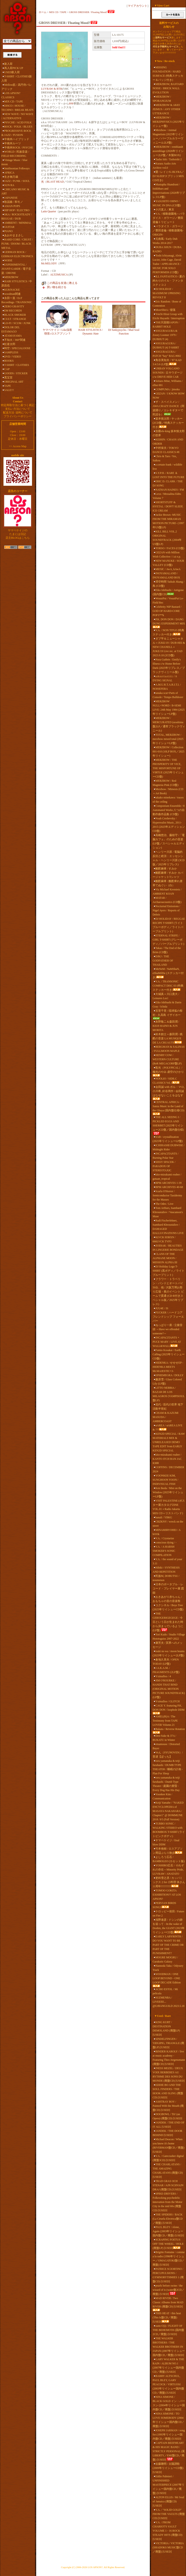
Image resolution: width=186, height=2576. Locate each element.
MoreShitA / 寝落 (165, 310)
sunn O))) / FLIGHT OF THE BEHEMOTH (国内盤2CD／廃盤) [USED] (168, 2330)
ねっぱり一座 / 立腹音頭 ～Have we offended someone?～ (168, 1329)
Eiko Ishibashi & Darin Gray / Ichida (167, 1004)
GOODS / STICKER (16, 373)
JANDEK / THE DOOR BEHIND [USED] (167, 2133)
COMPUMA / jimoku (167, 389)
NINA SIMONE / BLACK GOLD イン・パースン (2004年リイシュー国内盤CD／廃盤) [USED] (169, 2403)
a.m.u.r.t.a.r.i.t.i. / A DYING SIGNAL (165, 678)
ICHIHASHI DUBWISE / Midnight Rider (168, 1147)
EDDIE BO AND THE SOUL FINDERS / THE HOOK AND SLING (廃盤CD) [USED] (168, 2091)
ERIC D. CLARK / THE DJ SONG (168, 483)
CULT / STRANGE (15, 319)
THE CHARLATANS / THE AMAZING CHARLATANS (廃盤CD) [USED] (168, 2171)
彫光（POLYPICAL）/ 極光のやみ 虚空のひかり (168, 1071)
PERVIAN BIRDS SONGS (164, 1905)
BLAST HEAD (55, 181)
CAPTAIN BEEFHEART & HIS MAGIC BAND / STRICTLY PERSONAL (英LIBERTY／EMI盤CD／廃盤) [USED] (169, 2451)
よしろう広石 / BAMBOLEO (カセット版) (169, 1859)
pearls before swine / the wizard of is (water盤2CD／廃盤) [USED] (168, 2290)
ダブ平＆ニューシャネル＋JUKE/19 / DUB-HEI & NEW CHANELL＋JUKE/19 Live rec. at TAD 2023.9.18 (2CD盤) (169, 647)
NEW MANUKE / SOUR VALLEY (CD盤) (168, 563)
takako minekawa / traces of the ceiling (168, 799)
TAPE (7, 385)
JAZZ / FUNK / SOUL (17, 181)
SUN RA (9, 185)
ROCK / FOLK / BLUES (18, 126)
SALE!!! (9, 390)
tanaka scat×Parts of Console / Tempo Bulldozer (168, 695)
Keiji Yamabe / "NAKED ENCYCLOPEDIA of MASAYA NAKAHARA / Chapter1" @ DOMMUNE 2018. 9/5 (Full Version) (168, 1811)
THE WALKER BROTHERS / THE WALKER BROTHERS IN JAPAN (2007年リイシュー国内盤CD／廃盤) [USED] (169, 2347)
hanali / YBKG (163, 1517)
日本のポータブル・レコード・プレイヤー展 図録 (168, 1588)
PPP (71, 103)
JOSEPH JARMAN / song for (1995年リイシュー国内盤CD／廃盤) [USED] (169, 2434)
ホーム (42, 12)
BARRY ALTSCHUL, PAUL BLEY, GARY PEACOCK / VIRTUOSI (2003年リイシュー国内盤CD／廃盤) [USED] (168, 2384)
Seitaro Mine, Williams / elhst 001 (168, 383)
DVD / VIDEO (12, 356)
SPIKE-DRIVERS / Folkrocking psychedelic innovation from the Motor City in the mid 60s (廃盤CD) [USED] (167, 2202)
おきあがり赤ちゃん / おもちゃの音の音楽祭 (167, 1599)
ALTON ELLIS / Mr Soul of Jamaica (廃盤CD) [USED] (168, 2501)
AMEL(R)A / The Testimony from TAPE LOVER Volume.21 (165, 1720)
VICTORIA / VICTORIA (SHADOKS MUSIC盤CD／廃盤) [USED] (168, 2547)
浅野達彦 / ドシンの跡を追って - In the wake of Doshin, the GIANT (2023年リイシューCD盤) (169, 1926)
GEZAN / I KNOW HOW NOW (169, 395)
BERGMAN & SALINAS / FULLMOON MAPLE (169, 1049)
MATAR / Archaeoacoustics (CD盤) (167, 900)
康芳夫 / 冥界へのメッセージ (168, 1645)
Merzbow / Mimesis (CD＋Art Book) (168, 791)
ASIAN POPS (12, 206)
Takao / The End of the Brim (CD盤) (167, 950)
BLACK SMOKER (15, 314)
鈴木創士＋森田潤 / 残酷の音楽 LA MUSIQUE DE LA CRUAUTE (168, 1038)
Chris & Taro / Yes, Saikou (165, 458)
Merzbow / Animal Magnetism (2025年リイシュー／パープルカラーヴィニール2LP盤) (168, 136)
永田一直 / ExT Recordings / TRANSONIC (16, 300)
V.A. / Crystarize (164, 1538)
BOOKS (9, 360)
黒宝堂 (8, 377)
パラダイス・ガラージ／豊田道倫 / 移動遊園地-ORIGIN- (168, 230)
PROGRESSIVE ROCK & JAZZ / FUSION (16, 133)
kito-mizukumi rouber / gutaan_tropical (167, 1176)
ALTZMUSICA (59, 274)
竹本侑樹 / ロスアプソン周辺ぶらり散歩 (168, 1850)
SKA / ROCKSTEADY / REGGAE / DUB (16, 216)
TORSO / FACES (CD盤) (169, 548)
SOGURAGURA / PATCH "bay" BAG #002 (167, 354)
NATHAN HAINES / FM (169, 489)
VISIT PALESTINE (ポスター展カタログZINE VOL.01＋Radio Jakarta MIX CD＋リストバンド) (169, 1507)
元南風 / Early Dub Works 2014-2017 (165, 241)
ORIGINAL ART (13, 381)
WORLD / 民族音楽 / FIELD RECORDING (15, 154)
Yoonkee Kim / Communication (162, 1796)
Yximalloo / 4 (163, 1676)
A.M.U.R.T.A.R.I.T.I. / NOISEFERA (167, 686)
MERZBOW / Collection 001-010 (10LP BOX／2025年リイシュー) (168, 751)
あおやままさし (14, 235)
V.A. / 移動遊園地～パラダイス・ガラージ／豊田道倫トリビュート (169, 218)
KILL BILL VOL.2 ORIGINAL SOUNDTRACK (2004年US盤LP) (167, 538)
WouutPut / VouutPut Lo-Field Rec (168, 600)
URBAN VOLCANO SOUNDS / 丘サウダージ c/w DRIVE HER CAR (168, 372)
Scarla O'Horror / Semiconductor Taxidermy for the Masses (167, 1195)
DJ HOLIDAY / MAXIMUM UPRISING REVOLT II (166, 293)
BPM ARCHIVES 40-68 (169, 1187)
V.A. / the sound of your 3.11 (167, 1561)
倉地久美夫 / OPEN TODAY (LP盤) (166, 1661)
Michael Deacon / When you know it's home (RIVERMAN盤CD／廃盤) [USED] (168, 2145)
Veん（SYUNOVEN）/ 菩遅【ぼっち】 (168, 1754)
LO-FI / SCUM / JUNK (17, 323)
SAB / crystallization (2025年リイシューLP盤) (168, 1139)
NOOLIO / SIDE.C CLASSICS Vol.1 (166, 1080)
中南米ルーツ (12, 143)
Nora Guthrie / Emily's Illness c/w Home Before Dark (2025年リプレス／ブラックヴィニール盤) (169, 666)
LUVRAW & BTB (51, 88)
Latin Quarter (48, 211)
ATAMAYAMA (13, 335)
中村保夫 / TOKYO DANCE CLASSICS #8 (166, 450)
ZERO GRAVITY (14, 306)
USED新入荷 (12, 72)
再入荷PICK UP (13, 68)
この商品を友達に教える (62, 283)
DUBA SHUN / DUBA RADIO (167, 249)
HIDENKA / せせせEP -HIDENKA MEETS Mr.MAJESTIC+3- (168, 1367)
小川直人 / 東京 (164, 209)
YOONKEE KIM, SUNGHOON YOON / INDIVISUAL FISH (165, 1480)
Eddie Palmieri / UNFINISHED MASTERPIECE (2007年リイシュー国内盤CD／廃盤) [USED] (168, 2485)
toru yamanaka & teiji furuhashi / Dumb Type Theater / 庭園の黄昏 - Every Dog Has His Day (166, 1784)
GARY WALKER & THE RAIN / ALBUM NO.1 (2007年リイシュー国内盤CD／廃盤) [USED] (168, 2365)
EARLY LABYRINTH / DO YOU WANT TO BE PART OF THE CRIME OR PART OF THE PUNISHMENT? (168, 1945)
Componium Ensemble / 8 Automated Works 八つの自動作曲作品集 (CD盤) (169, 810)
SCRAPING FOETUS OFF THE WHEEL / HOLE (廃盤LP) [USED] (168, 2244)
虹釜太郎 (9, 344)
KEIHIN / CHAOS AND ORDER (168, 441)
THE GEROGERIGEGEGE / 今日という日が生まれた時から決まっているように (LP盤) (168, 1622)
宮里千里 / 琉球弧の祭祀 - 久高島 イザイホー (168, 1014)
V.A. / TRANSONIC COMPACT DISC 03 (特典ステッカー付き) (168, 985)
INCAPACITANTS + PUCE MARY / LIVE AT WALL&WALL (167, 1342)
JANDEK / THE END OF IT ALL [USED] (168, 2124)
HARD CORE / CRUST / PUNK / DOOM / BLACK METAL (17, 243)
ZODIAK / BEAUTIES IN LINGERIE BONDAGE (168, 1247)
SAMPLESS (11, 352)
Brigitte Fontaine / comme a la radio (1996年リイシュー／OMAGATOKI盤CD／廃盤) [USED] (169, 2258)
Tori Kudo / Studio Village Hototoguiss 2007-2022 (169, 1636)
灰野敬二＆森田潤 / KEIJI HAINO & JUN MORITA (166, 1026)
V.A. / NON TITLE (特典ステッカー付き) (168, 632)
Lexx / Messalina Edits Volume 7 (167, 496)
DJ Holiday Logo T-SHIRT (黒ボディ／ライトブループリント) (168, 1271)
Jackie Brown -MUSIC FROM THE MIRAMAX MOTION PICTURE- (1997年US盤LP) (168, 521)
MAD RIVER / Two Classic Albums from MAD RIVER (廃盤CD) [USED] (168, 2304)
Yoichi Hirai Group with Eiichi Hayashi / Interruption (169, 316)
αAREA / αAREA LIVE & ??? (167, 1427)
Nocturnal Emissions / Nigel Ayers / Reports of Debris (166, 910)
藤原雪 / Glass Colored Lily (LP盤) (167, 1381)
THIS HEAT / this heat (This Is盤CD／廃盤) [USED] (167, 2317)
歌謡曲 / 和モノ (13, 201)
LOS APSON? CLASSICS (10, 95)
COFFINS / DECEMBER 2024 (168, 1469)
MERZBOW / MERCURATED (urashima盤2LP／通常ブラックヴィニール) (169, 724)
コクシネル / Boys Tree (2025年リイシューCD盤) (168, 1607)
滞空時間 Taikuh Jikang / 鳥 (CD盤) (168, 583)
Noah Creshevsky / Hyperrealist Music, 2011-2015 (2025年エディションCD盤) (169, 825)
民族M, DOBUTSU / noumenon (166, 1578)
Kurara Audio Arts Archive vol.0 (164, 165)
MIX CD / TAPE (13, 101)
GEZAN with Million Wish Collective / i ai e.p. (167, 554)
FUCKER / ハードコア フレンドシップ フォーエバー (168, 1316)
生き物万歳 (11, 176)
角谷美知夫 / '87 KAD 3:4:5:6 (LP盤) (167, 362)
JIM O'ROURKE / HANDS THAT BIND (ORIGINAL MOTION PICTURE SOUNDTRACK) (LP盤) (169, 1689)
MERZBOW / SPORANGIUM (162, 98)
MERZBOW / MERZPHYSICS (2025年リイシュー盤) (169, 122)
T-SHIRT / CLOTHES (16, 365)
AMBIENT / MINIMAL (18, 222)
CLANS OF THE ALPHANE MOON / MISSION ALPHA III (165, 1258)
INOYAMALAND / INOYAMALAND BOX (166, 575)
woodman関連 (12, 293)
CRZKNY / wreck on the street (168, 1523)
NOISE (8, 260)
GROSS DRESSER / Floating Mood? (92, 12)
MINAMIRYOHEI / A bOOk (166, 1532)
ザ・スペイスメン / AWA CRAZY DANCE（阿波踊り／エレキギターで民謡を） (168, 408)
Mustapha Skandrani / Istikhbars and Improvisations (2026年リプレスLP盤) (169, 191)
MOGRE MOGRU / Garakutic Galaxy (165, 1959)
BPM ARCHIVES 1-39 (168, 1183)
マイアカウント (137, 5)
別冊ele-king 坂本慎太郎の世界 (169, 433)
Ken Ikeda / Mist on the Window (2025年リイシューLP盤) (168, 1492)
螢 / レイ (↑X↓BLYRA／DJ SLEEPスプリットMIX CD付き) (168, 176)
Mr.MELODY (49, 263)
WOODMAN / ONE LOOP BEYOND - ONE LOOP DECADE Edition (167, 1979)
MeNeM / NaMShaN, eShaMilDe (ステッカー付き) (168, 973)
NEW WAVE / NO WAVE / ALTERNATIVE (17, 116)
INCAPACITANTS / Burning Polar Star (166, 1155)
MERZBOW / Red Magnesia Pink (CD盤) (165, 783)
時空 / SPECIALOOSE (17, 348)
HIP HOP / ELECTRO (16, 210)
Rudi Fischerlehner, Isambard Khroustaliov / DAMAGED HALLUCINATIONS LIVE (168, 1227)
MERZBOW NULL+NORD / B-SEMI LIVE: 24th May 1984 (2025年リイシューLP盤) (169, 707)
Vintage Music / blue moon (14, 162)
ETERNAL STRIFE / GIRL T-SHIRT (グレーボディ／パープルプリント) (168, 939)
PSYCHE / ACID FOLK (18, 122)
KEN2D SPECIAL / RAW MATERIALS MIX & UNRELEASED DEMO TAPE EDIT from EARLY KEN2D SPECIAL (169, 1442)
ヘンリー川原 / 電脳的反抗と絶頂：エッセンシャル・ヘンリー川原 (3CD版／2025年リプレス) (169, 858)
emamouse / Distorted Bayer (166, 1746)
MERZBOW (11, 277)
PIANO (8, 231)
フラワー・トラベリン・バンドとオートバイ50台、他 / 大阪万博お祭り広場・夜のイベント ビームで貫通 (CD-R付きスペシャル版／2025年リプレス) (168, 1291)
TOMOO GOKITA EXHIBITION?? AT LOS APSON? (167, 1894)
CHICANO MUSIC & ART (15, 191)
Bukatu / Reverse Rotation (169, 1730)
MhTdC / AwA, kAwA (167, 569)
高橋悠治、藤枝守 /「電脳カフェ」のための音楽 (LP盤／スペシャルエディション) (169, 841)
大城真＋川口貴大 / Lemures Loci (166, 996)
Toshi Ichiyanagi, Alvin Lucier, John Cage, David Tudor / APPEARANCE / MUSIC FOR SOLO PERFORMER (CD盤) (167, 264)
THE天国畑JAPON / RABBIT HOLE (166, 324)
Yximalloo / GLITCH (167, 1701)
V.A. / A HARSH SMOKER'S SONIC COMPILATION (164, 1551)
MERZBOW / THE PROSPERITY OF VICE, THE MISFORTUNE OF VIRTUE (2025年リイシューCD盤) (168, 768)
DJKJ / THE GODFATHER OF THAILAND (163, 960)
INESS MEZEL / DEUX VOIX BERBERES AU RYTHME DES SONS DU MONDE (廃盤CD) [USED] (169, 2074)
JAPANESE (11, 197)
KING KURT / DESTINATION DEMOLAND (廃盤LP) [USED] (166, 2028)
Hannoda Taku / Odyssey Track (168, 1968)
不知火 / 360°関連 (15, 339)
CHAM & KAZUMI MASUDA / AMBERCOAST (165, 1417)
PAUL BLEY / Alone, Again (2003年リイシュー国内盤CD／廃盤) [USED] (168, 2231)
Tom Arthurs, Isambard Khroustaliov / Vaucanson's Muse (168, 1212)
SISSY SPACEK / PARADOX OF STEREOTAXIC (164, 1166)
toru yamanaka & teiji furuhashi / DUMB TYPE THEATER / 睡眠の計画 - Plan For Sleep (168, 1767)
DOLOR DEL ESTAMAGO (10, 329)
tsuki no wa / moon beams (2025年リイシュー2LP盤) (169, 1653)
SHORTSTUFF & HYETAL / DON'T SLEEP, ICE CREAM (168, 506)
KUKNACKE (12, 289)
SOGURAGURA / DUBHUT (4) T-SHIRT (166, 345)
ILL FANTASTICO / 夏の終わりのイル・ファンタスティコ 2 (169, 280)
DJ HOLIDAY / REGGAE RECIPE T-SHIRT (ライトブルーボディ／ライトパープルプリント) (169, 925)
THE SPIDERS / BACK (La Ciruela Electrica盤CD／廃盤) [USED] (168, 2219)
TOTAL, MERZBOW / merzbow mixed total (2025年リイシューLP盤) (168, 739)
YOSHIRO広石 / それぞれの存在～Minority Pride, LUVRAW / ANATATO (168, 1869)
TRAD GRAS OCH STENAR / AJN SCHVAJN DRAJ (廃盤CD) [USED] (168, 2185)
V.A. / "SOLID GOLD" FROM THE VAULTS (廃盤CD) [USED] (169, 2514)
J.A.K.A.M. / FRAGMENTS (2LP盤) (166, 1670)
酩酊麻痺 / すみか (166, 868)
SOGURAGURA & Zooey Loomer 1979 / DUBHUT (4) (165, 335)
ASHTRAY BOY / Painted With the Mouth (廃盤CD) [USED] (168, 2106)
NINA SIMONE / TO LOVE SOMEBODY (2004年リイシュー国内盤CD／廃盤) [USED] (168, 2420)
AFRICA (9, 172)
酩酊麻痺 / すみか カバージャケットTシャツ (168, 875)
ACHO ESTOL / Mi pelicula (165, 1991)
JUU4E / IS (161, 1308)
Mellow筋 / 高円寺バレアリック (16, 87)
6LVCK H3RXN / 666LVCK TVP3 (164, 1239)
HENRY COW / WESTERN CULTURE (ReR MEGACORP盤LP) (167, 1059)
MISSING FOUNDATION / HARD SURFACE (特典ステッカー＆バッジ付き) (168, 74)
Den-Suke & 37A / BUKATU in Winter (164, 1738)
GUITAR (9, 227)
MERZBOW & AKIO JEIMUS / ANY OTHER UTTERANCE (166, 109)
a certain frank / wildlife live (167, 466)
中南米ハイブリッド (16, 139)
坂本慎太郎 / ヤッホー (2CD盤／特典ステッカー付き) (168, 423)
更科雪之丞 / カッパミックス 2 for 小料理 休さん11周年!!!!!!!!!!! (169, 1882)
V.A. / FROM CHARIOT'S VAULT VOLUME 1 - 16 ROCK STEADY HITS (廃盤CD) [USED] (167, 2531)
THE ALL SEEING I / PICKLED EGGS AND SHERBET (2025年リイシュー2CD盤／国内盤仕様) (168, 1125)
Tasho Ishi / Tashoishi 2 (168, 159)
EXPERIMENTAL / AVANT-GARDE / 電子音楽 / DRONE (16, 269)
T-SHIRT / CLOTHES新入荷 (16, 78)
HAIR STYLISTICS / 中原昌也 (16, 283)
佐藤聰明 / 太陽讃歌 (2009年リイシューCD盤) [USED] (168, 2468)
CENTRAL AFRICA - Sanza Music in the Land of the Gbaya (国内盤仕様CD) (168, 1107)
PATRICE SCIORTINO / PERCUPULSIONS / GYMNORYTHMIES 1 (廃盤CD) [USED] (168, 2275)
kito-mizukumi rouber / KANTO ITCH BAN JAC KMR (167, 1459)
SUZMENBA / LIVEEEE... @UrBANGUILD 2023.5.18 (168, 2002)
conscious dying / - (165, 1542)
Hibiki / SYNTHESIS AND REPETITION (166, 1569)
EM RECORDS (13, 310)
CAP (7, 369)
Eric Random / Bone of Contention (167, 303)
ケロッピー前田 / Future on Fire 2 (168, 1913)
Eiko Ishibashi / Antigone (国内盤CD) (168, 592)
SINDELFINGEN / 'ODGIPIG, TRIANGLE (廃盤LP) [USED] (168, 2043)
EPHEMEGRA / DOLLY (169, 1375)
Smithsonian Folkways (17, 168)
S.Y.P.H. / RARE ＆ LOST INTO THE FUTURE (168, 475)
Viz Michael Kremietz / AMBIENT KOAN (167, 891)
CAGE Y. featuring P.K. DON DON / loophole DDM (168, 1709)
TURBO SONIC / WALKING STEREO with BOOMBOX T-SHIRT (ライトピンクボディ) (169, 1830)
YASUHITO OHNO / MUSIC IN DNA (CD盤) (167, 203)
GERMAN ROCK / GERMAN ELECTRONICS (17, 254)
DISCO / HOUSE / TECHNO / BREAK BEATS (17, 108)
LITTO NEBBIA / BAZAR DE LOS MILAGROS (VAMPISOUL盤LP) (169, 1394)
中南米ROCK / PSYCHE (18, 147)
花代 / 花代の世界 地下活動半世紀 (168, 1406)
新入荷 (8, 64)
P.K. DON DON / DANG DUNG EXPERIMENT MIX (169, 623)
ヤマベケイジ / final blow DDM (166, 1842)
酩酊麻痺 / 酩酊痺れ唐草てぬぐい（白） (168, 883)
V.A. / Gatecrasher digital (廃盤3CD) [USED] (168, 2158)
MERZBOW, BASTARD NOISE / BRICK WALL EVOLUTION (168, 88)
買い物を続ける (56, 287)
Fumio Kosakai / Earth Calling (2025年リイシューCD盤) (169, 1354)
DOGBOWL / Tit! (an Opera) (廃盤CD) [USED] (167, 2116)
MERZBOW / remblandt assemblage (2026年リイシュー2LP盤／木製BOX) (168, 151)
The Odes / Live (164, 1203)
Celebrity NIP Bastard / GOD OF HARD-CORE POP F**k (167, 611)
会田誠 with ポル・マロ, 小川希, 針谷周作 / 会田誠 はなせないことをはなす (169, 1092)
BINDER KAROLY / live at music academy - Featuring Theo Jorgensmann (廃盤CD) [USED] (169, 2058)
